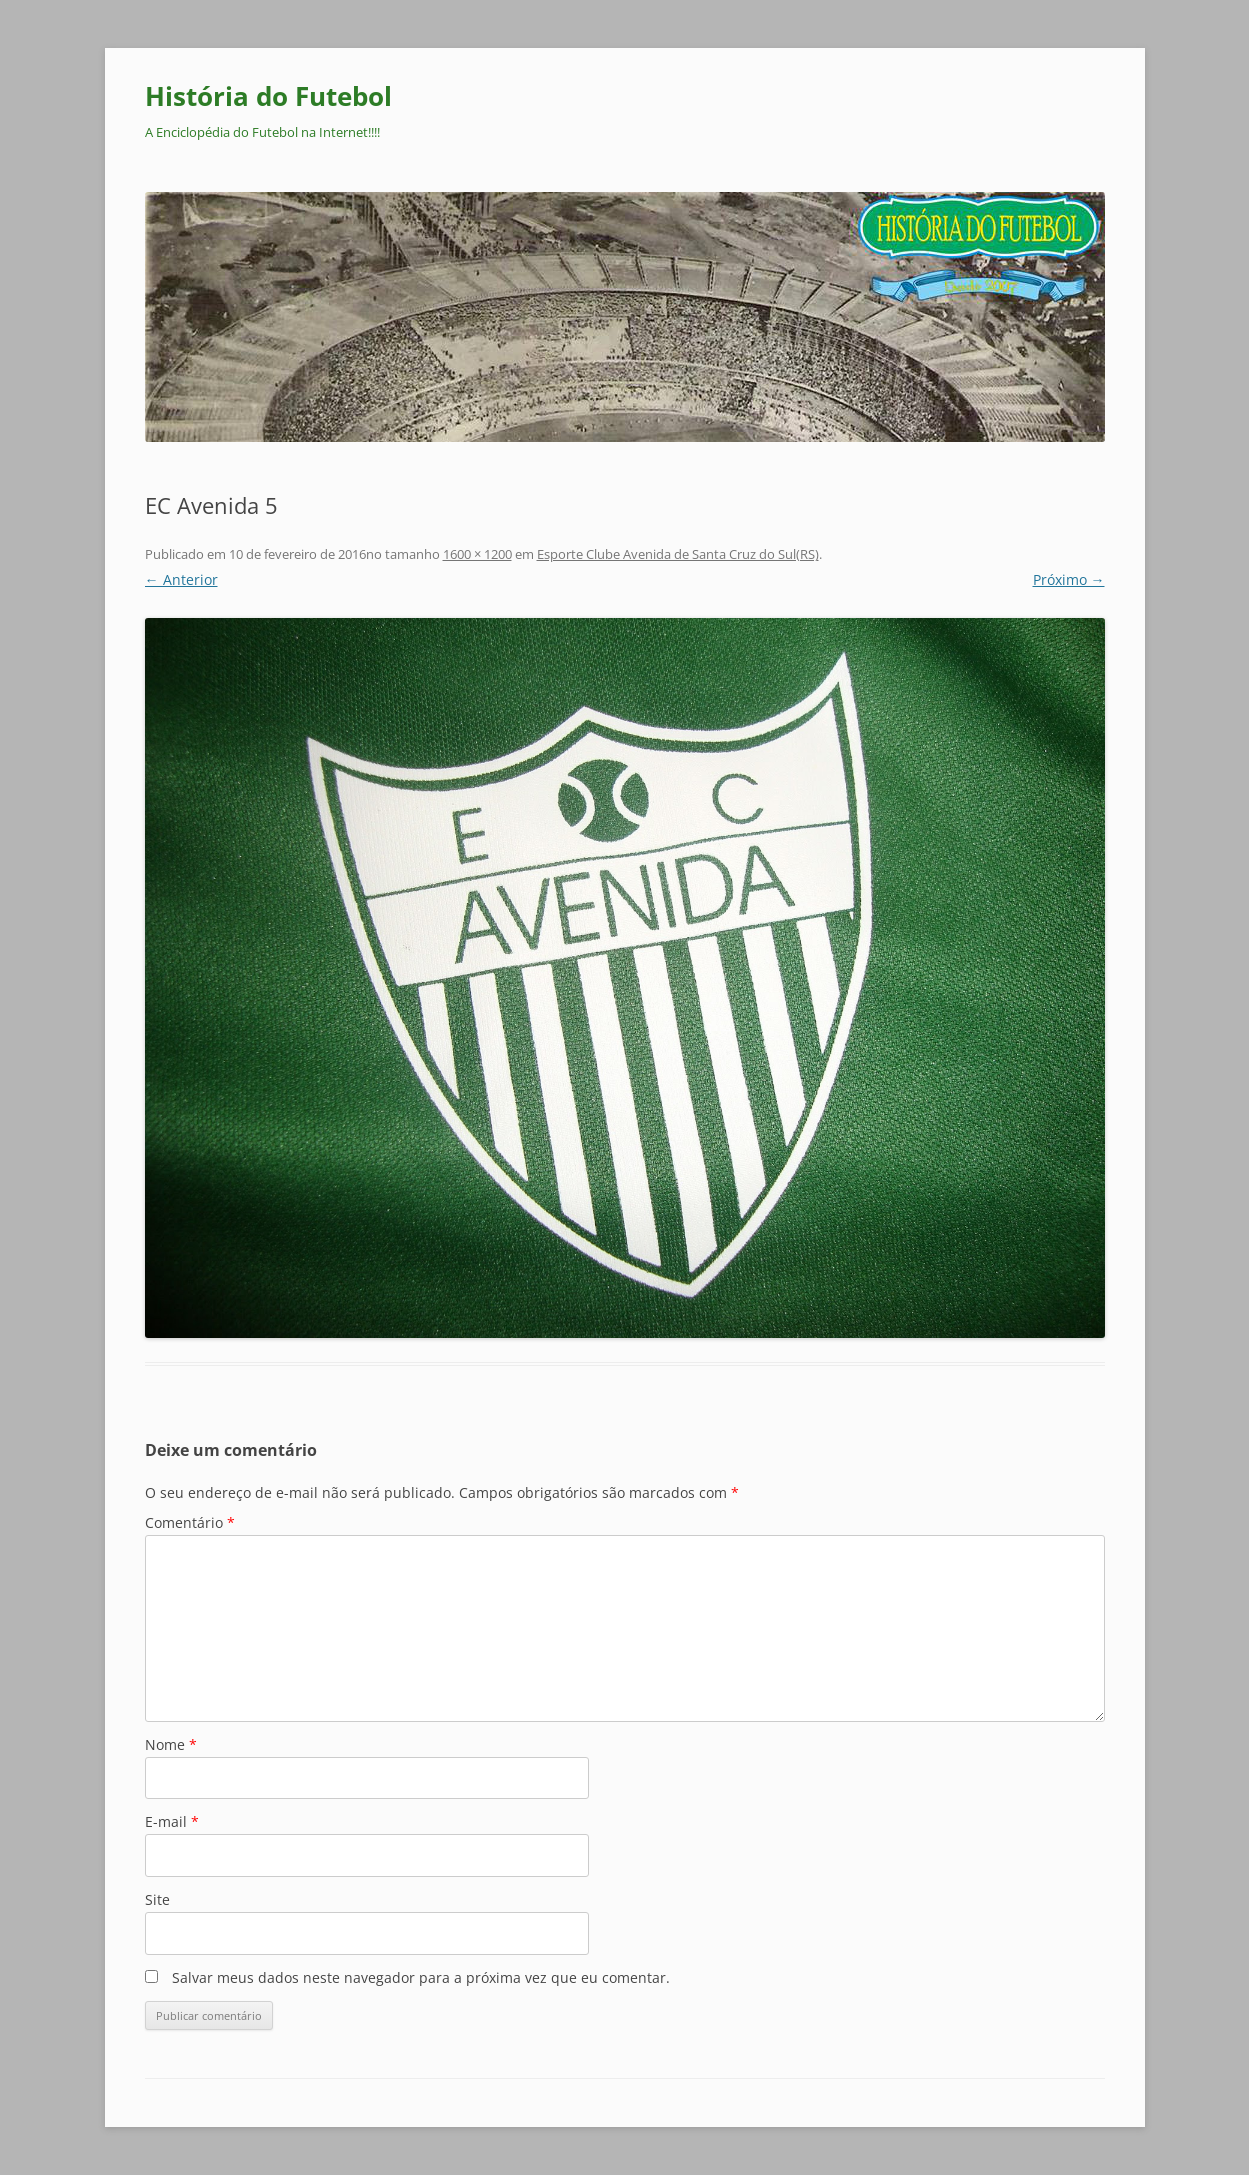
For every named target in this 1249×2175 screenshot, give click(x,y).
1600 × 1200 (477, 554)
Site (157, 1899)
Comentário (190, 1522)
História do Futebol (268, 96)
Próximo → (1069, 579)
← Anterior (181, 579)
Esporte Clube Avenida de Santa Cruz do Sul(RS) (678, 554)
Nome (171, 1744)
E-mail (172, 1821)
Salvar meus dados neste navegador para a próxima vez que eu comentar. (421, 1977)
